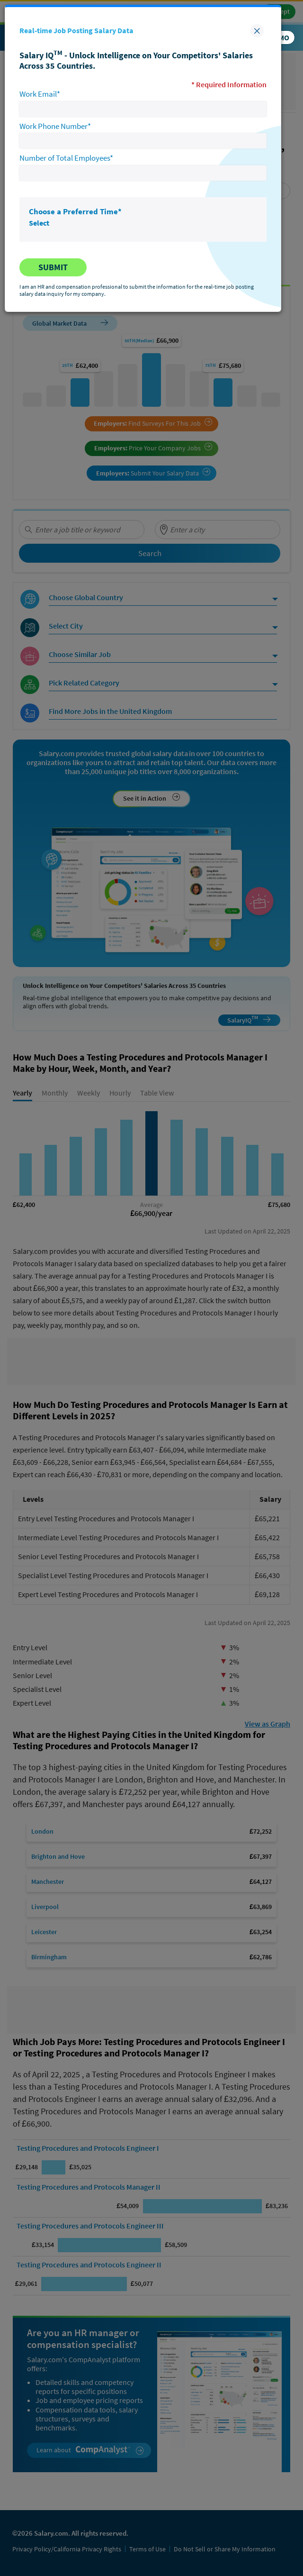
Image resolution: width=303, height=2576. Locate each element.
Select (39, 223)
